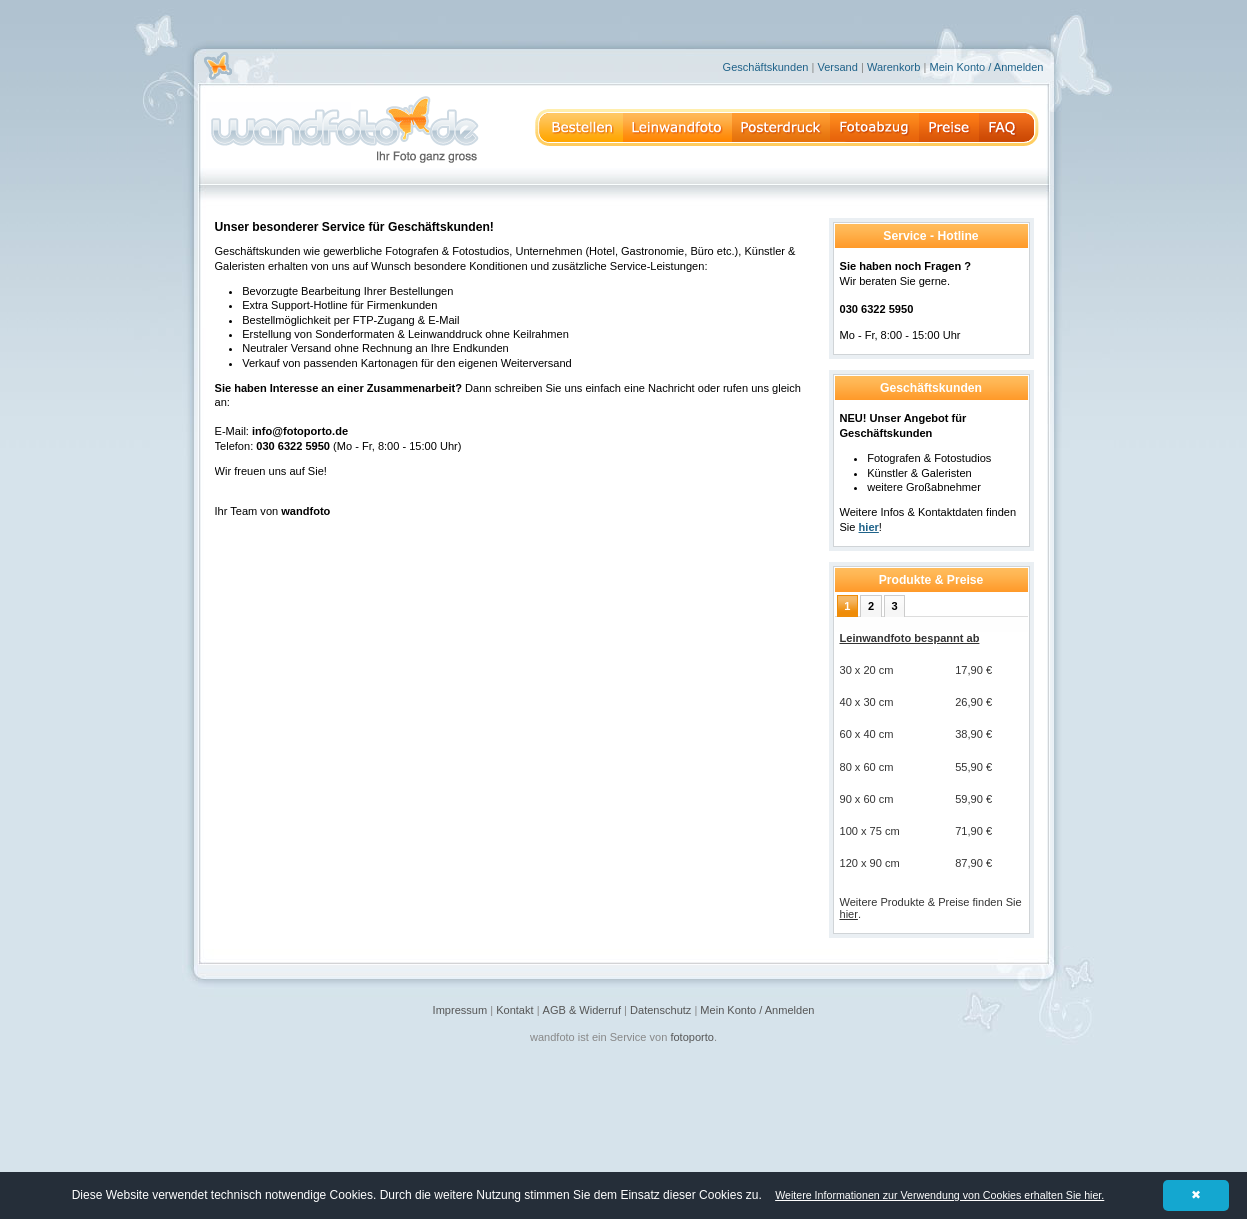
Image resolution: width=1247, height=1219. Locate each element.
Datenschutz (660, 1010)
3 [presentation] (895, 606)
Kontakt (514, 1010)
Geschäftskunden (766, 67)
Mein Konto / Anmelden (986, 67)
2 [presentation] (871, 606)
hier (849, 914)
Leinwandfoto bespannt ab (910, 638)
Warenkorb (894, 67)
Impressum (460, 1010)
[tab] (847, 606)
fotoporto (692, 1037)
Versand (837, 67)
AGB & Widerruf (582, 1010)
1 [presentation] (847, 606)
